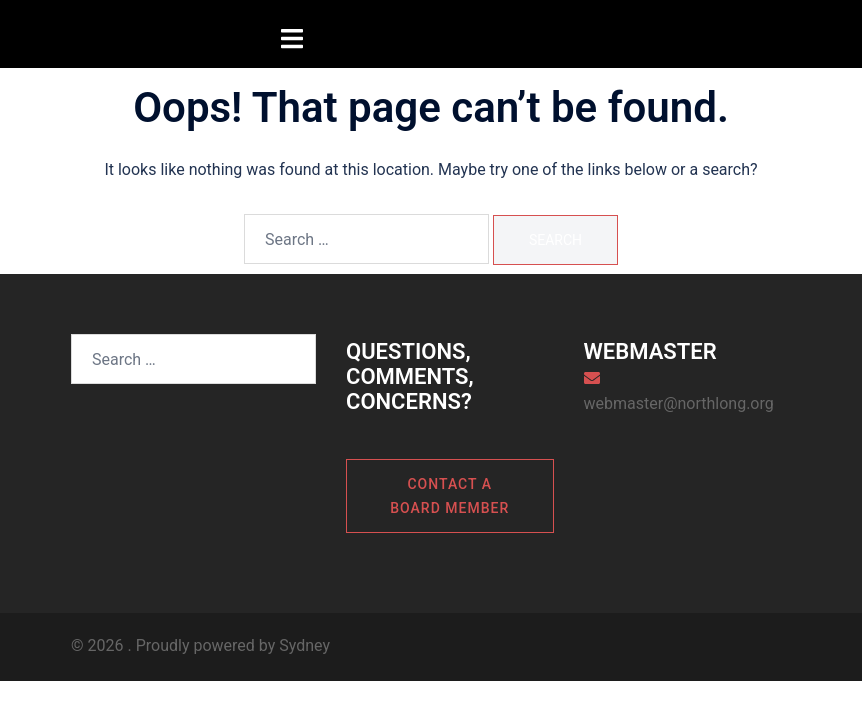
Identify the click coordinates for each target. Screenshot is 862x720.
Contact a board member (449, 496)
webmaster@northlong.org (679, 403)
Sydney (304, 645)
